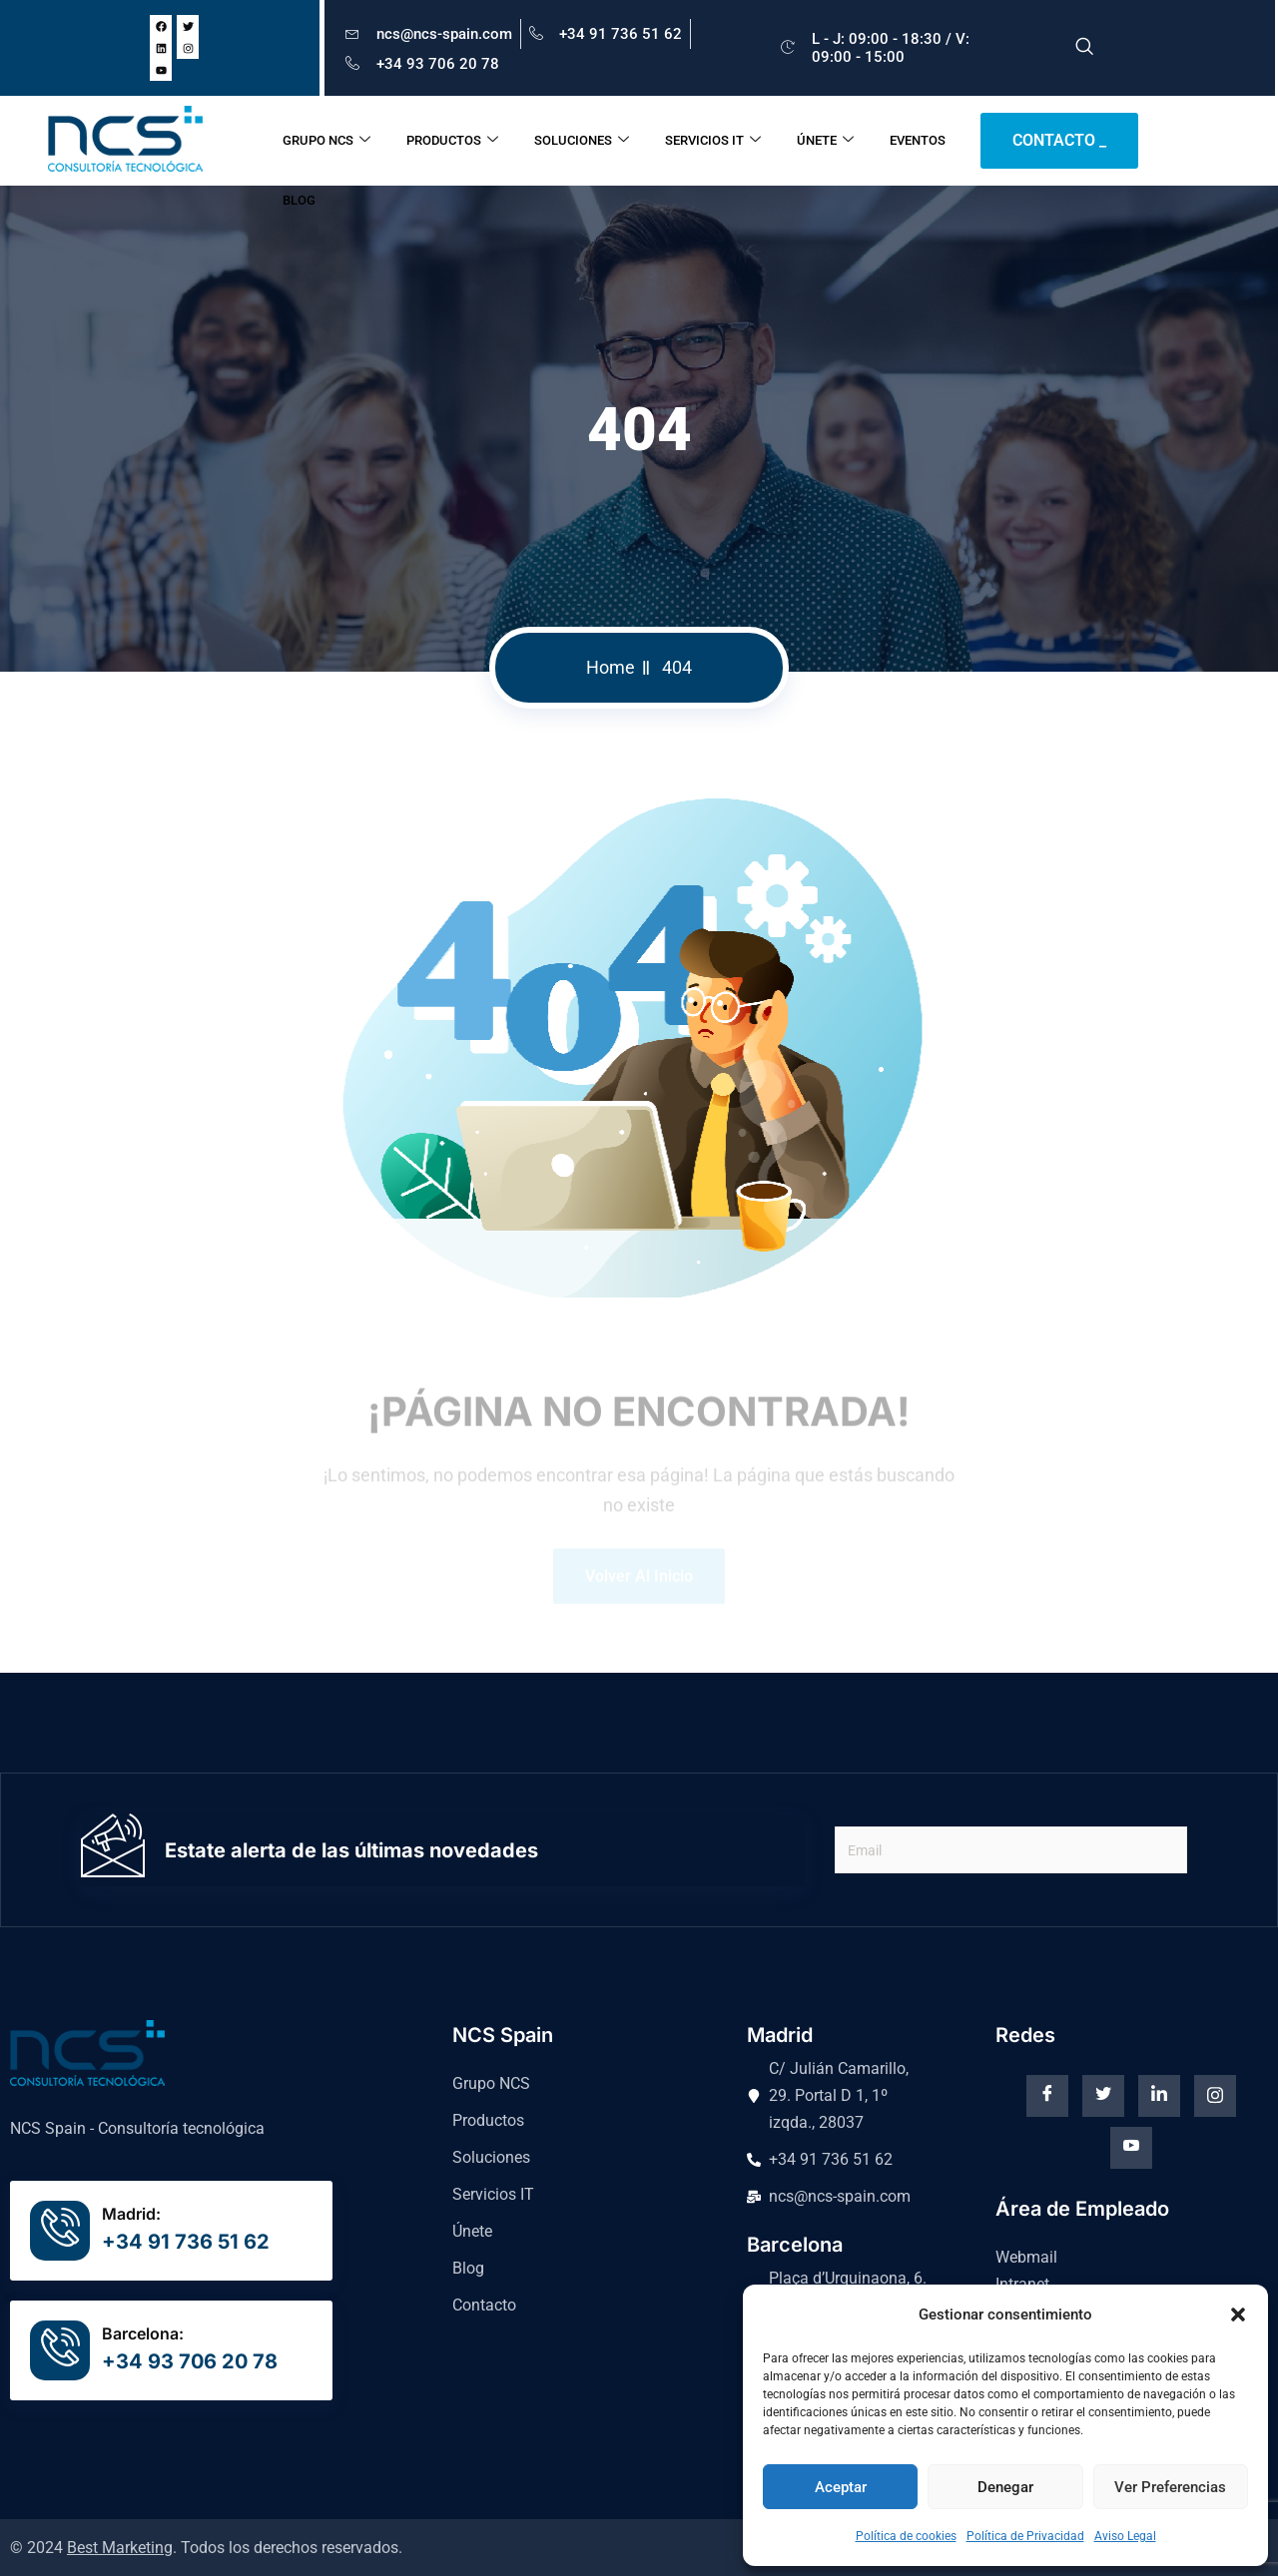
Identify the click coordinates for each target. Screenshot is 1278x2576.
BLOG (299, 200)
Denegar (1005, 2487)
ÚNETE (825, 141)
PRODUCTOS (452, 141)
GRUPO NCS (326, 141)
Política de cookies (906, 2536)
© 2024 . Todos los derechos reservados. (206, 2547)
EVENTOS (918, 140)
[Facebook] (1047, 2096)
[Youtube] (1131, 2148)
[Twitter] (1103, 2096)
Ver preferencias (1170, 2487)
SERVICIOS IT (713, 141)
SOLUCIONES (581, 141)
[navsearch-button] (1084, 48)
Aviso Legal (1125, 2536)
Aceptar (841, 2487)
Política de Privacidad (1025, 2536)
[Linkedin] (1159, 2096)
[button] (1238, 2314)
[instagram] (1215, 2096)
